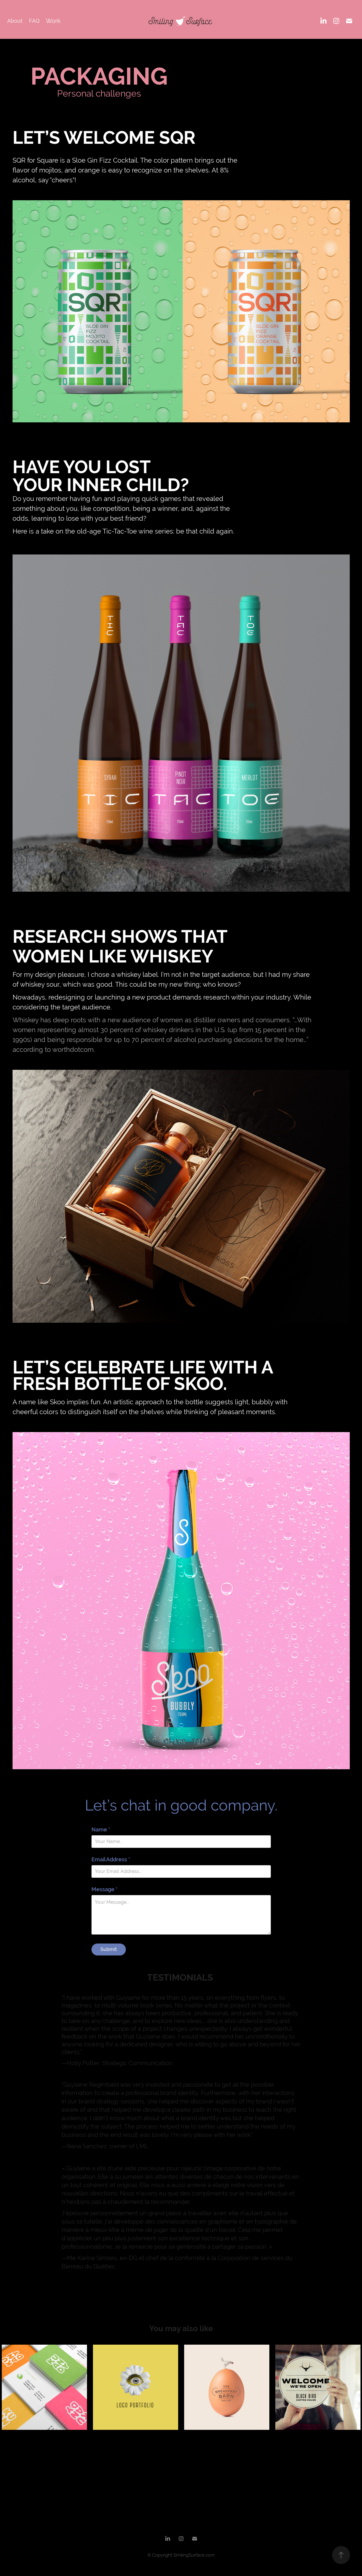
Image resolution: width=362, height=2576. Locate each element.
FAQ (34, 21)
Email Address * (110, 1859)
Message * (104, 1889)
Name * (100, 1829)
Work (53, 20)
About (14, 21)
